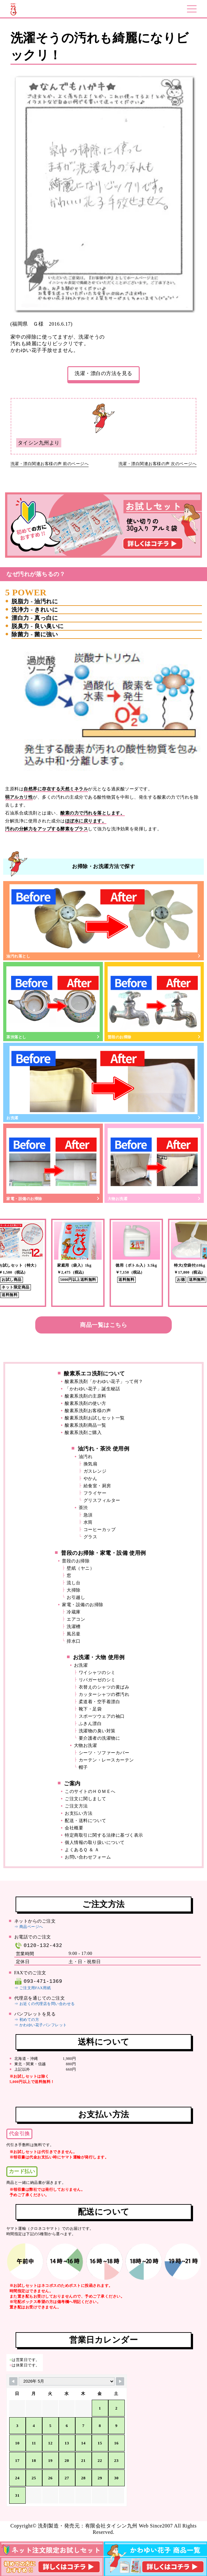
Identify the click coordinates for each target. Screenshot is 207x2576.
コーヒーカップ (99, 1529)
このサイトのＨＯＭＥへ (90, 1791)
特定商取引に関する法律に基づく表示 (104, 1835)
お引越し (76, 1597)
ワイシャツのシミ (97, 1672)
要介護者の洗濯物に (99, 1738)
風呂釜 (74, 1634)
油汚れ (86, 1456)
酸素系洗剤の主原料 (85, 1396)
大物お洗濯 (154, 1164)
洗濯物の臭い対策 (97, 1731)
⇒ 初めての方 (26, 2019)
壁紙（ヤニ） (80, 1568)
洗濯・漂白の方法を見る (103, 373)
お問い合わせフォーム (88, 1857)
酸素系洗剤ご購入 (83, 1432)
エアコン (76, 1619)
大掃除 (74, 1590)
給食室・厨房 (97, 1485)
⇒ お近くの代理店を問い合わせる (44, 2004)
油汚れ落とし (103, 921)
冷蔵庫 (74, 1612)
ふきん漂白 (90, 1723)
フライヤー (95, 1493)
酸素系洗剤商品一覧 (85, 1425)
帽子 (83, 1767)
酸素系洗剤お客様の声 (88, 1410)
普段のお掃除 (154, 1002)
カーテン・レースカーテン (106, 1760)
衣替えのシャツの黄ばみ (104, 1687)
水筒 (88, 1522)
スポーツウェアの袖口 (102, 1716)
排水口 (74, 1641)
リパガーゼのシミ (97, 1679)
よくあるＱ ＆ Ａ (82, 1849)
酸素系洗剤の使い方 (85, 1403)
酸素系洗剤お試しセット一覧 (95, 1418)
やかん (90, 1478)
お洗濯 (103, 1083)
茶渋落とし (53, 1002)
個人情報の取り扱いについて (95, 1842)
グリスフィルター (101, 1500)
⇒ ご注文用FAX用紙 (32, 1988)
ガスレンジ (95, 1471)
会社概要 (74, 1828)
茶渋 (83, 1507)
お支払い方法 (78, 1813)
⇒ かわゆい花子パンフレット (40, 2025)
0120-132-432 (38, 1946)
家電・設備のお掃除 (53, 1164)
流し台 (74, 1582)
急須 (88, 1515)
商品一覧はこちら (103, 1325)
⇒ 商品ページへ (28, 1926)
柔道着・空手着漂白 (99, 1701)
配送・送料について (85, 1820)
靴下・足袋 (90, 1709)
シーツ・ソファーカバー (104, 1752)
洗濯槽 (74, 1626)
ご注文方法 (76, 1806)
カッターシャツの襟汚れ (104, 1694)
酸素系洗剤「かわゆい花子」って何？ (104, 1381)
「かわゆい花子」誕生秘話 (92, 1388)
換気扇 (90, 1464)
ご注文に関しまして (85, 1798)
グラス (90, 1537)
